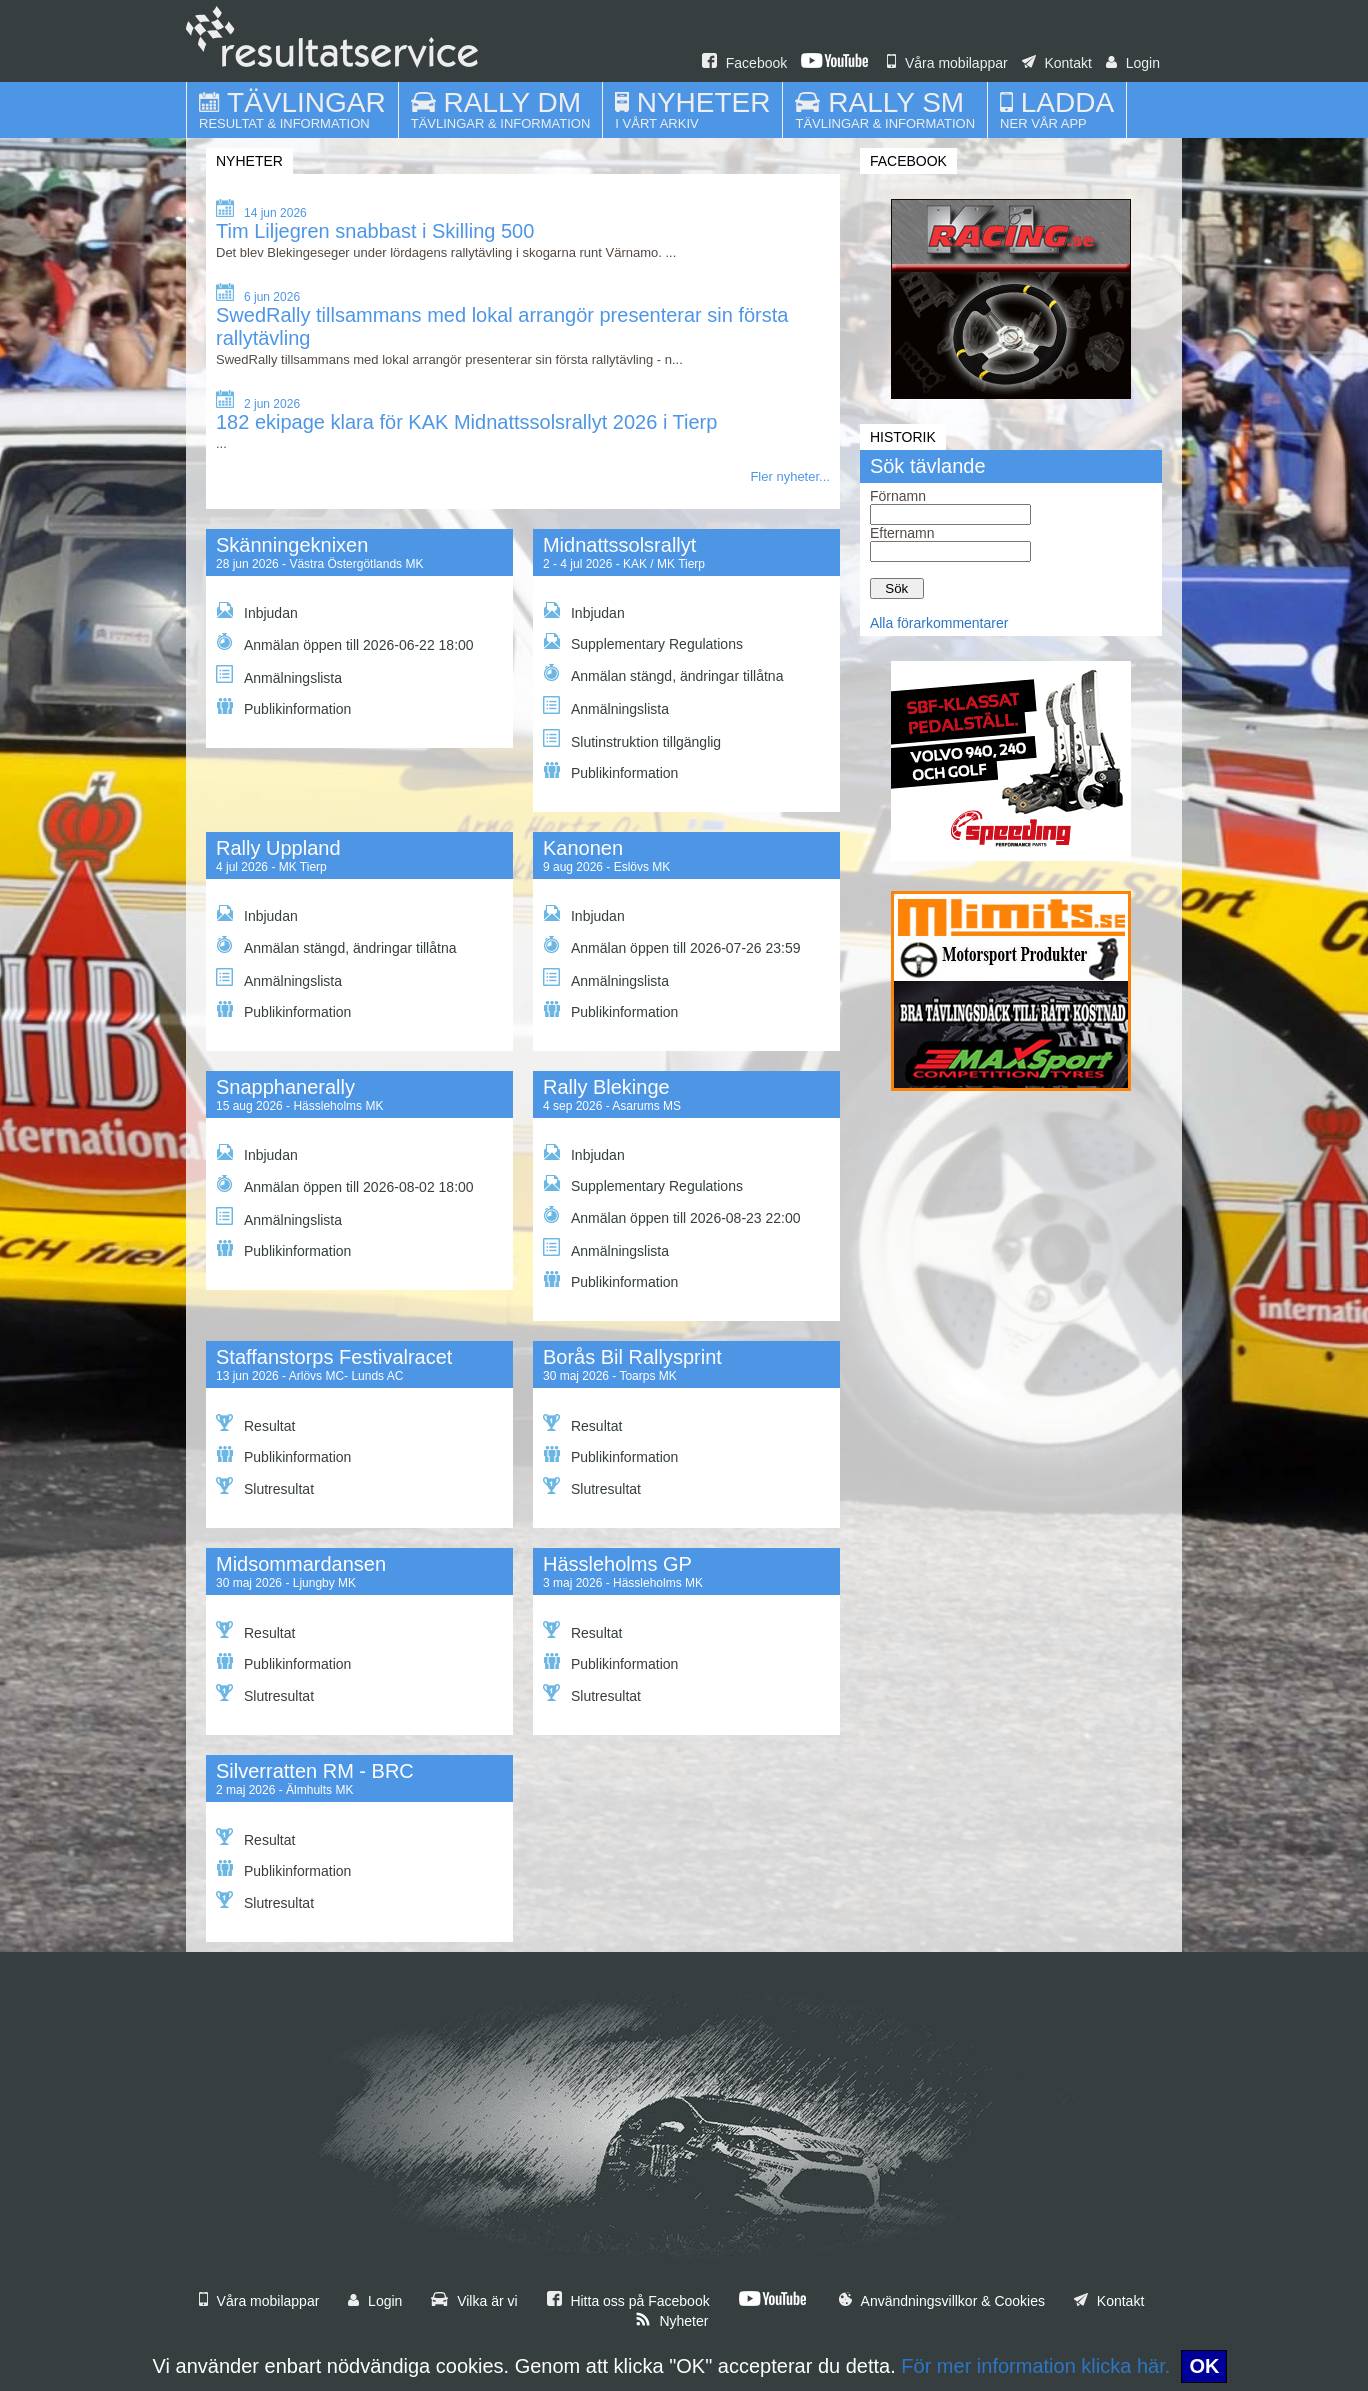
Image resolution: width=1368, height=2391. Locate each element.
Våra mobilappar (947, 63)
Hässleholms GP (617, 1564)
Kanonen (583, 848)
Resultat (255, 1424)
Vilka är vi (474, 2301)
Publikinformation (283, 707)
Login (1133, 63)
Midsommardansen (301, 1564)
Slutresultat (265, 1487)
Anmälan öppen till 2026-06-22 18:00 (345, 643)
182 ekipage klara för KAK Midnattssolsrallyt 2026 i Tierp (466, 422)
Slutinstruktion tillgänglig (632, 739)
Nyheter (672, 2321)
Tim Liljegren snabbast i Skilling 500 (375, 231)
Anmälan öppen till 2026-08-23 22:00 (672, 1216)
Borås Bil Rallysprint (632, 1357)
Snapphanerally (285, 1087)
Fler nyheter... (789, 476)
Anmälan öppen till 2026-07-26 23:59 (672, 946)
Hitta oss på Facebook (628, 2301)
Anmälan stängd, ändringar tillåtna (663, 674)
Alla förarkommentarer (939, 623)
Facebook (744, 63)
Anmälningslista (279, 675)
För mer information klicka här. (1035, 2366)
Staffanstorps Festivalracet (334, 1357)
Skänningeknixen (292, 545)
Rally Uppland (278, 848)
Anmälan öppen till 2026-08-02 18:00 (345, 1185)
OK (1204, 2366)
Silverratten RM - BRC (315, 1771)
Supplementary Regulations (643, 642)
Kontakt (1057, 63)
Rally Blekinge (606, 1087)
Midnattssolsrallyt (619, 545)
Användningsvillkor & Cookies (942, 2301)
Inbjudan (257, 611)
